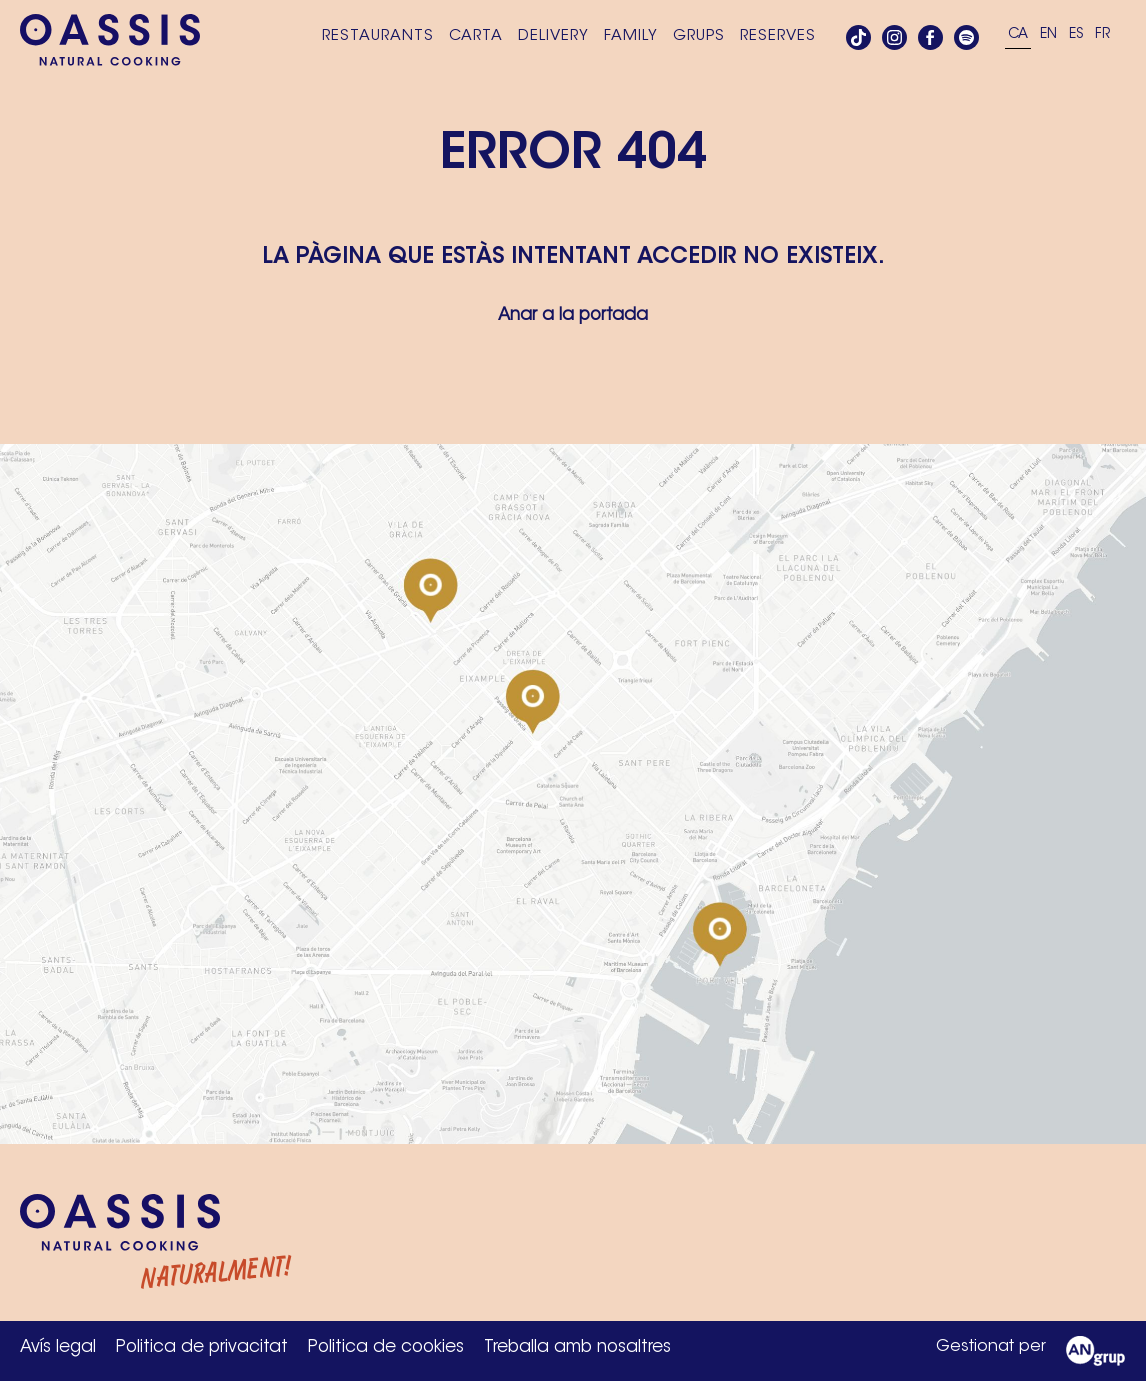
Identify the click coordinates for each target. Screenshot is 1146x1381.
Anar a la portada (573, 315)
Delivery (553, 36)
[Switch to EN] (1048, 36)
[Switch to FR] (1102, 36)
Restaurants (378, 36)
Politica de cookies (386, 1347)
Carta (476, 36)
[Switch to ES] (1076, 36)
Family (631, 36)
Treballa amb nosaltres (577, 1347)
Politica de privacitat (202, 1347)
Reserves (778, 36)
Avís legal (58, 1347)
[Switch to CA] (1018, 36)
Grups (699, 36)
